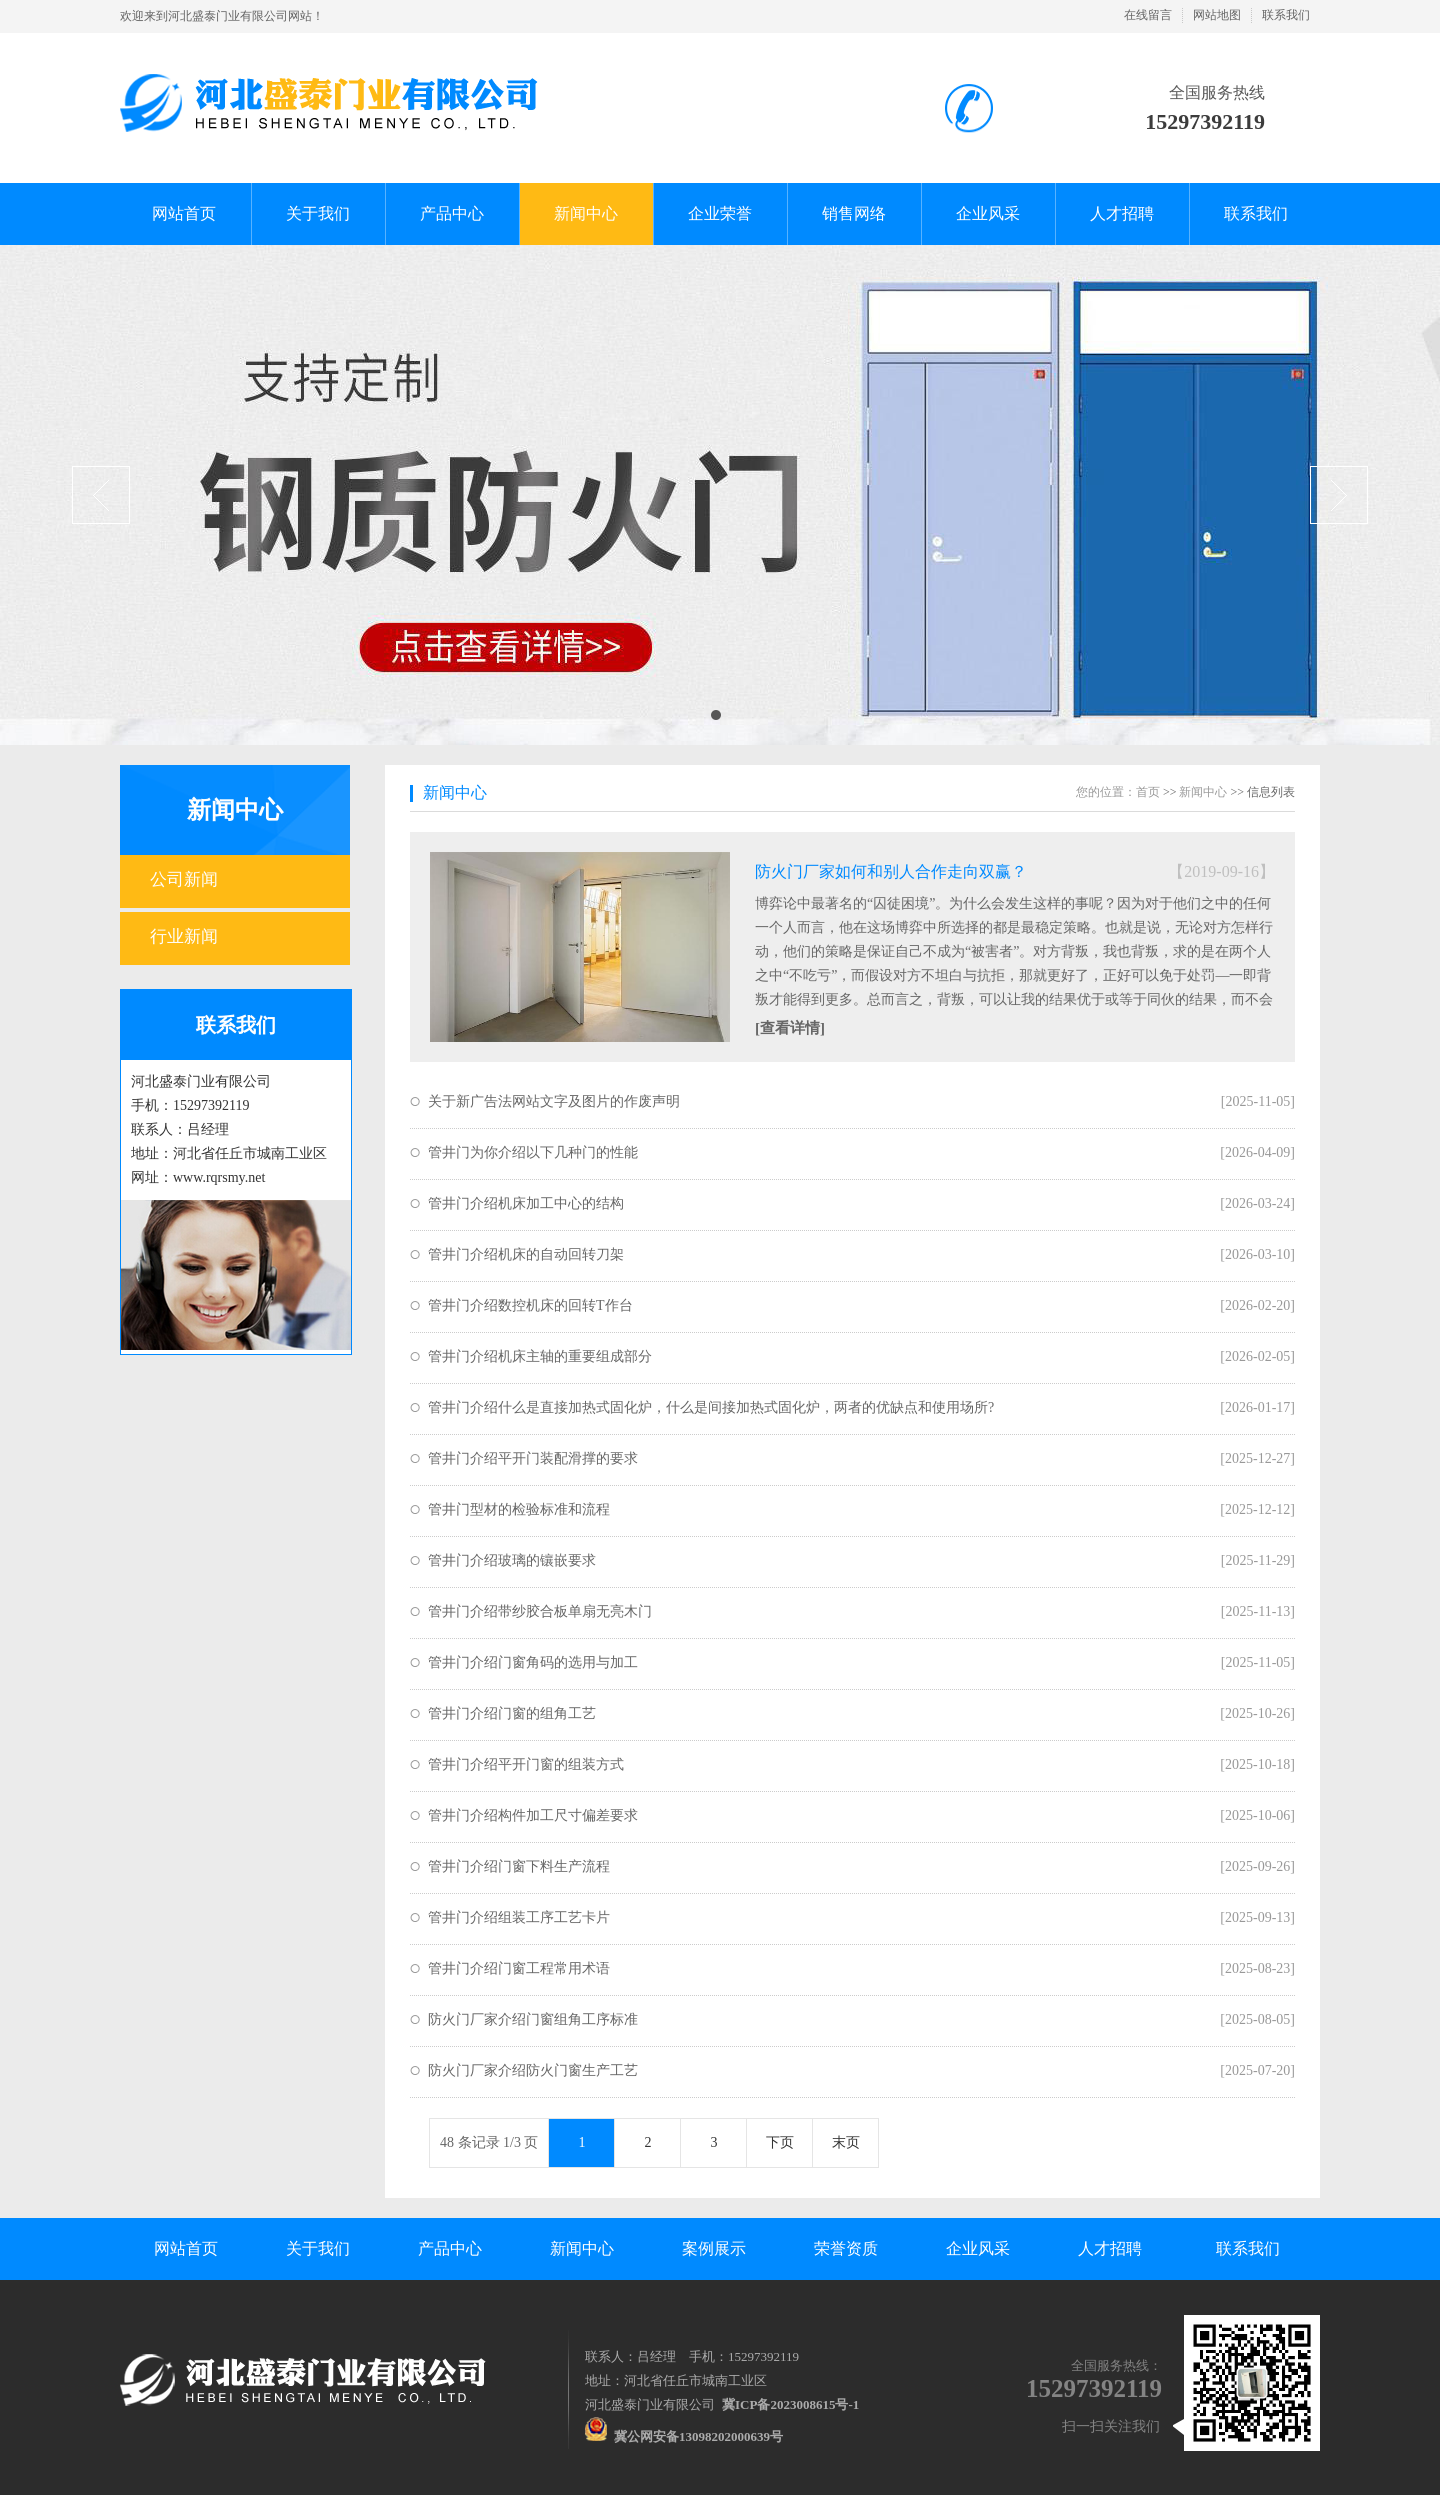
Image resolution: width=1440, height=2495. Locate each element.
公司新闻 (184, 879)
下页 (780, 2142)
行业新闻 (184, 936)
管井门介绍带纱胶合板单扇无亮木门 (540, 1611)
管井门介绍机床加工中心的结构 (526, 1203)
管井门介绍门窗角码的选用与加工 (533, 1662)
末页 (846, 2142)
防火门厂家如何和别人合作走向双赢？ (891, 871)
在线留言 (1148, 15)
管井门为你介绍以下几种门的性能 (533, 1152)
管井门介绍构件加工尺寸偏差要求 (533, 1815)
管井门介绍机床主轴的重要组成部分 (540, 1356)
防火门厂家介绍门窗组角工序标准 (533, 2019)
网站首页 (186, 2248)
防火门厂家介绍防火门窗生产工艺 (533, 2070)
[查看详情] (790, 1028)
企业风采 (978, 2248)
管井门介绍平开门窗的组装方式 (526, 1764)
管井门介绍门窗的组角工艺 (512, 1713)
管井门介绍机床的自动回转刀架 (526, 1254)
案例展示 (714, 2248)
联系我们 (1286, 15)
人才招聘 (1110, 2248)
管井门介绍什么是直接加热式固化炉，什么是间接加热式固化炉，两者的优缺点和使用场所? (711, 1407)
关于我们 (318, 2248)
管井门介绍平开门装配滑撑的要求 (533, 1458)
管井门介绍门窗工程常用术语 (519, 1968)
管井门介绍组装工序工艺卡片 (519, 1917)
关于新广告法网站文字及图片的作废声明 (554, 1101)
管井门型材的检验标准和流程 (519, 1509)
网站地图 (1217, 15)
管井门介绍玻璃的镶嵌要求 (512, 1560)
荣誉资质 (846, 2248)
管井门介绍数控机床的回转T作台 (530, 1305)
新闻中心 (235, 810)
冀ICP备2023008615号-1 (790, 2404)
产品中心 (450, 2248)
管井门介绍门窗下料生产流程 (519, 1866)
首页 (1148, 792)
